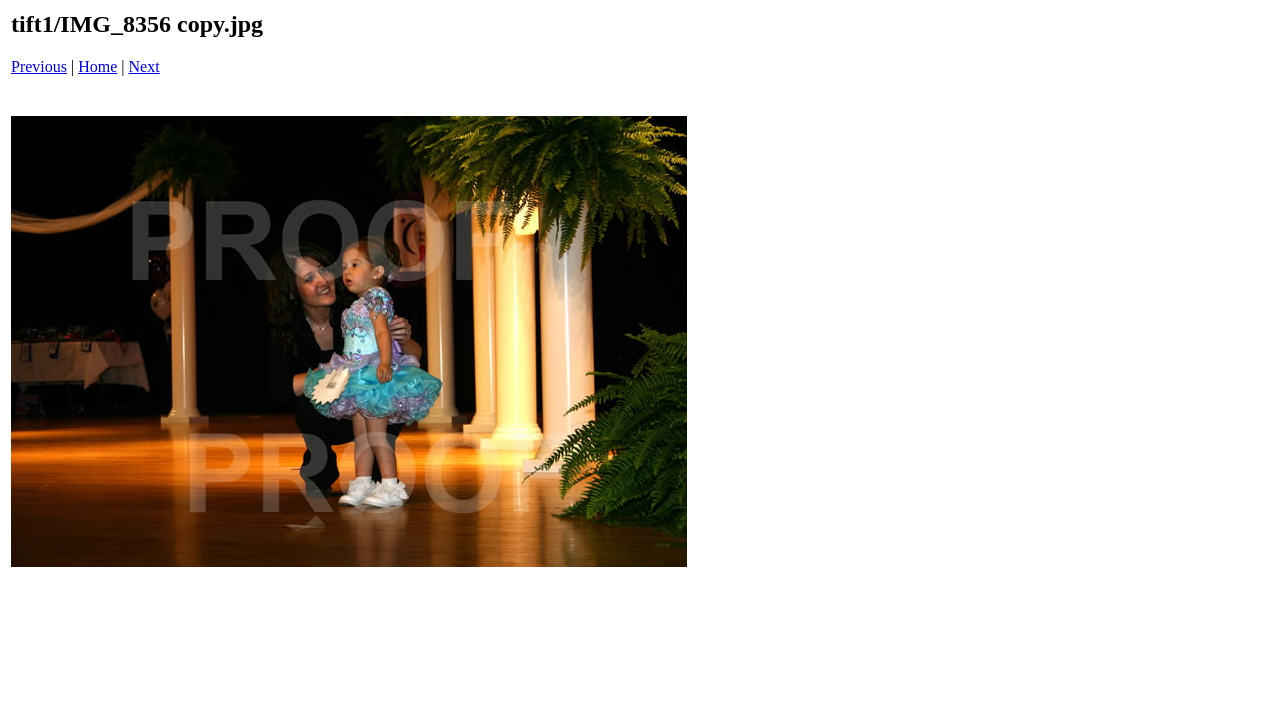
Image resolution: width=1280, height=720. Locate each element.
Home (97, 66)
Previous (39, 66)
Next (144, 66)
